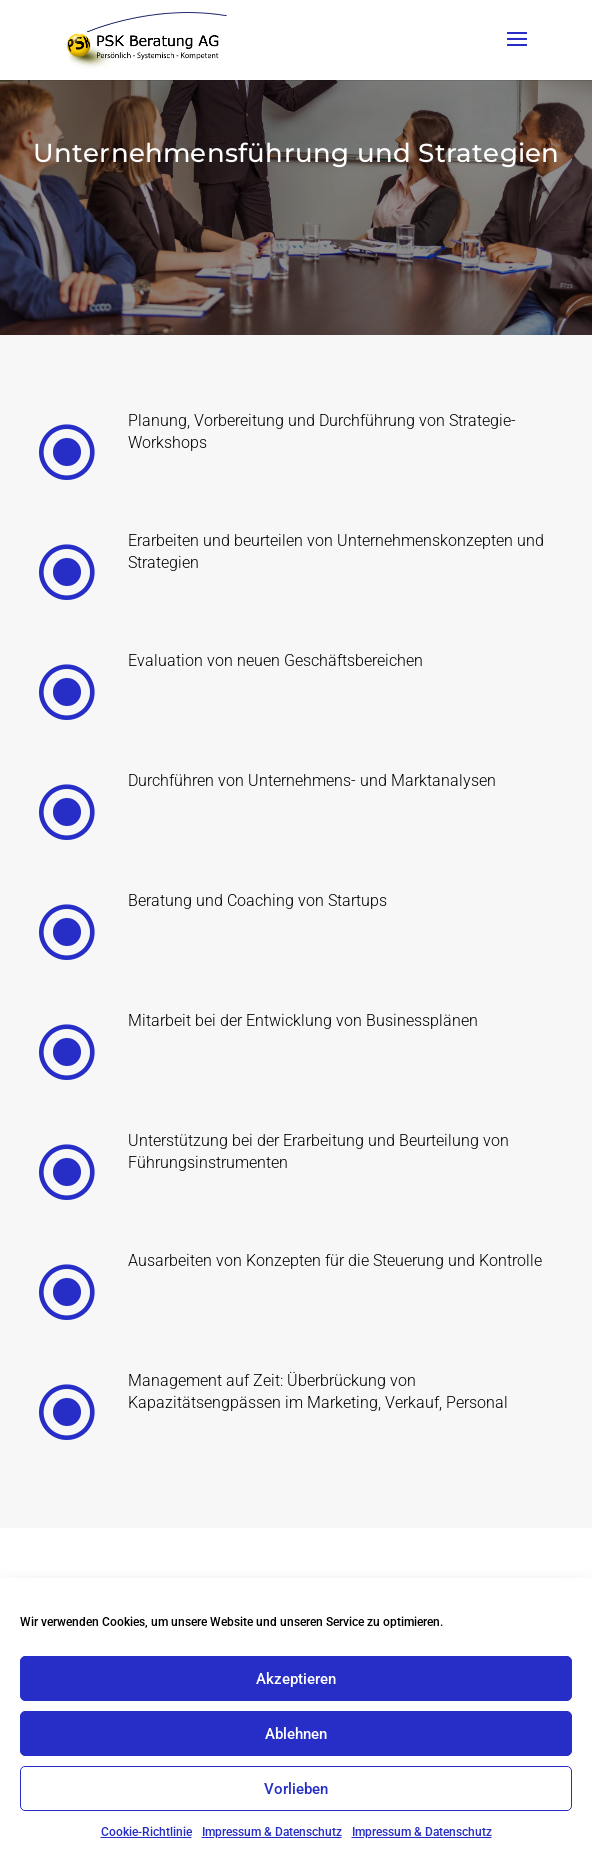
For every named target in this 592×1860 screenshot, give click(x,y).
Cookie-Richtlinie (146, 1832)
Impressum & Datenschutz (272, 1832)
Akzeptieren (296, 1679)
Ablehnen (296, 1734)
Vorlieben (296, 1789)
